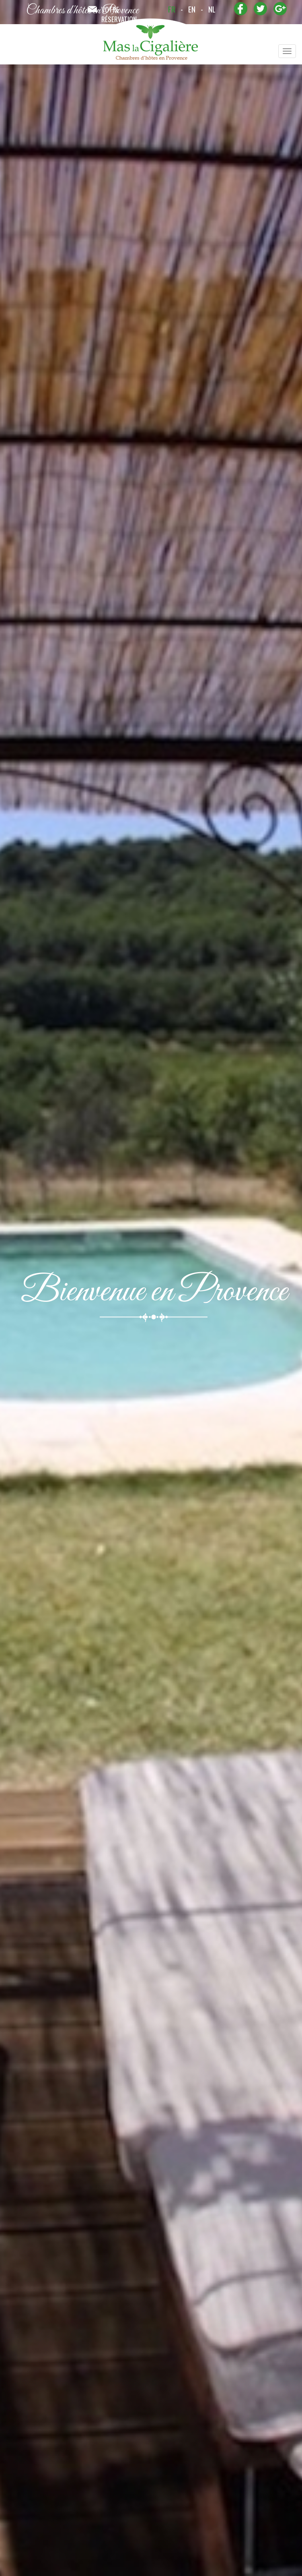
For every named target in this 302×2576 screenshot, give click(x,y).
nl (212, 8)
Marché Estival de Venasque (56, 1948)
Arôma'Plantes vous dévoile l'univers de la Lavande (86, 2190)
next (281, 2342)
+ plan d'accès (49, 2240)
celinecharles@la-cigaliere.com (229, 773)
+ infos (49, 1988)
